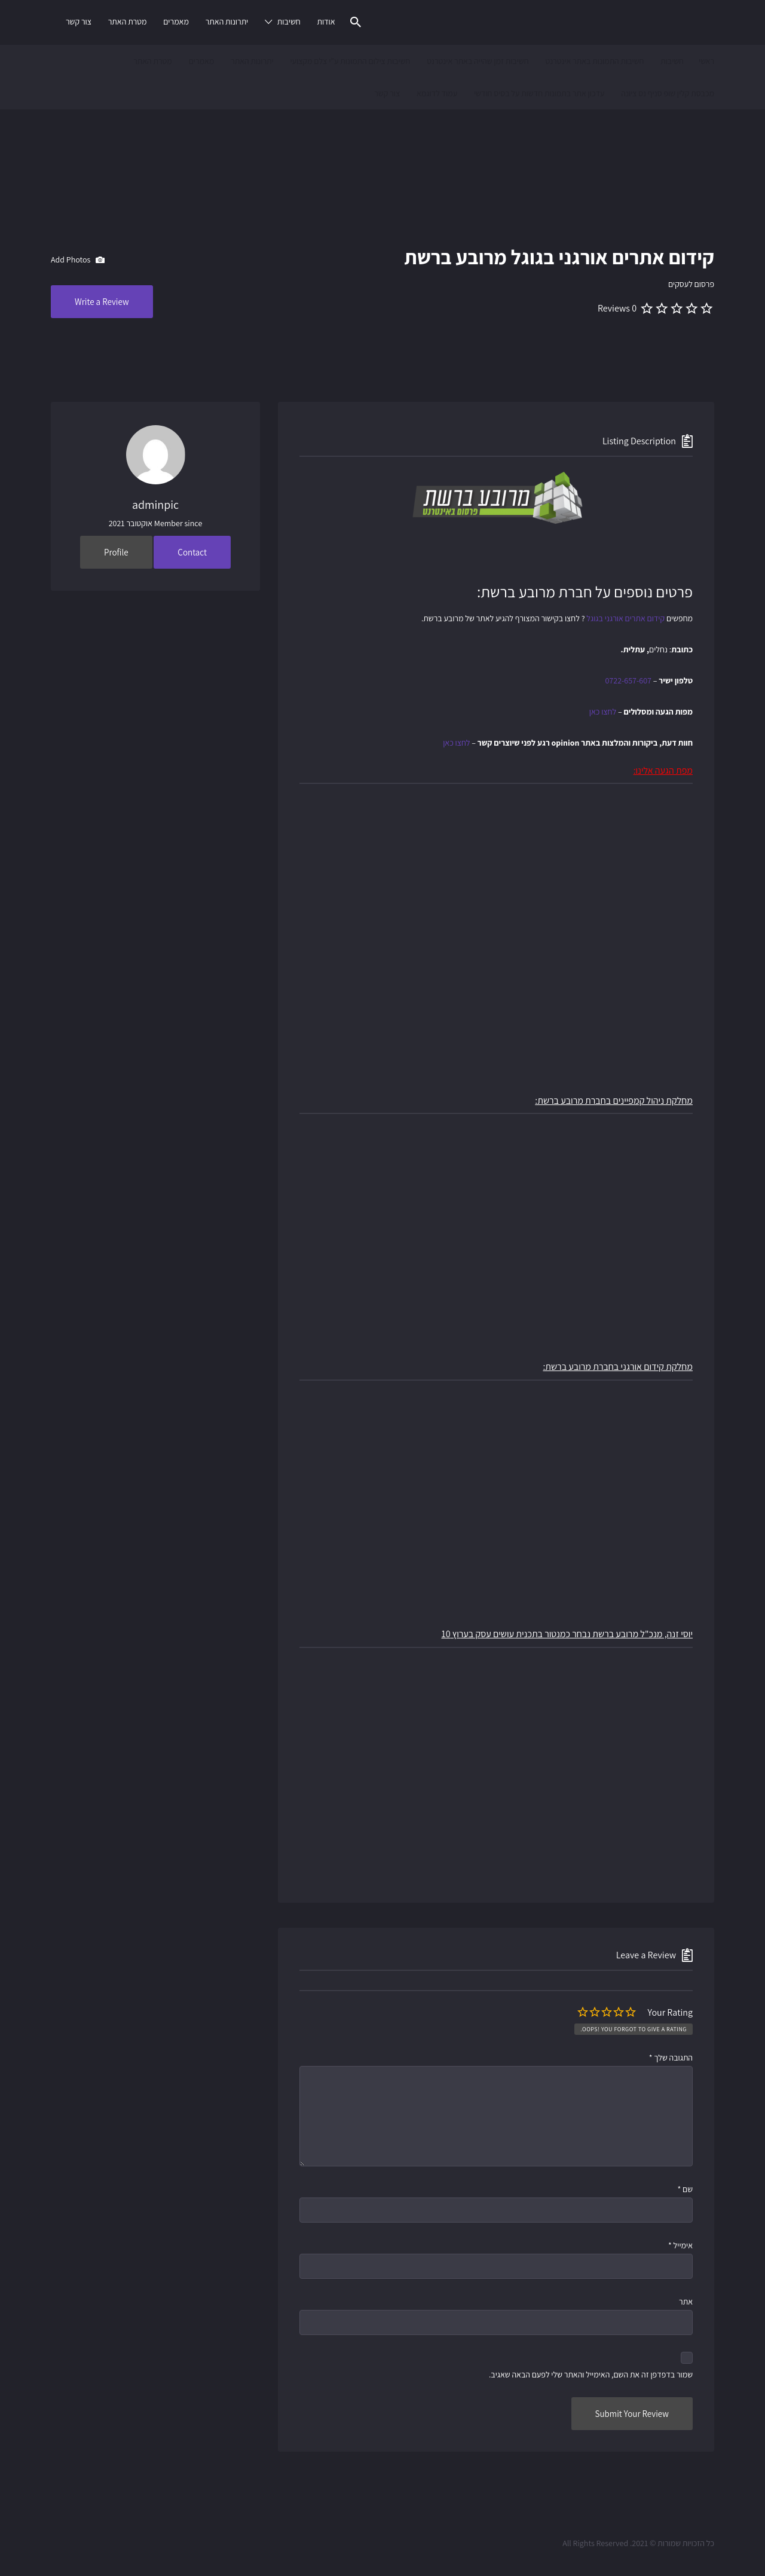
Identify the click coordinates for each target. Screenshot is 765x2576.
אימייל (680, 2245)
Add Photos (78, 260)
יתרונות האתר (227, 21)
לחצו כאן (602, 711)
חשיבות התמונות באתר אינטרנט (594, 61)
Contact (192, 552)
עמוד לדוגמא (437, 93)
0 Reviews (617, 308)
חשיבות (289, 21)
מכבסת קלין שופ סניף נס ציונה (667, 93)
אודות (326, 21)
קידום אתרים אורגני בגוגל (625, 618)
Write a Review (102, 301)
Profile (116, 552)
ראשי (706, 61)
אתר (686, 2301)
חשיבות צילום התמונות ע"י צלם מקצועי (350, 61)
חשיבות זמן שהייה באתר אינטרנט (477, 61)
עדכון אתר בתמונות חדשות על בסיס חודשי (539, 93)
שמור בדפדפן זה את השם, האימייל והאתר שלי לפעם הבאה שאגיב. (591, 2374)
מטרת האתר (127, 21)
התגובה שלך (671, 2057)
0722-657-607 (628, 680)
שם (685, 2189)
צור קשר (78, 21)
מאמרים (176, 21)
